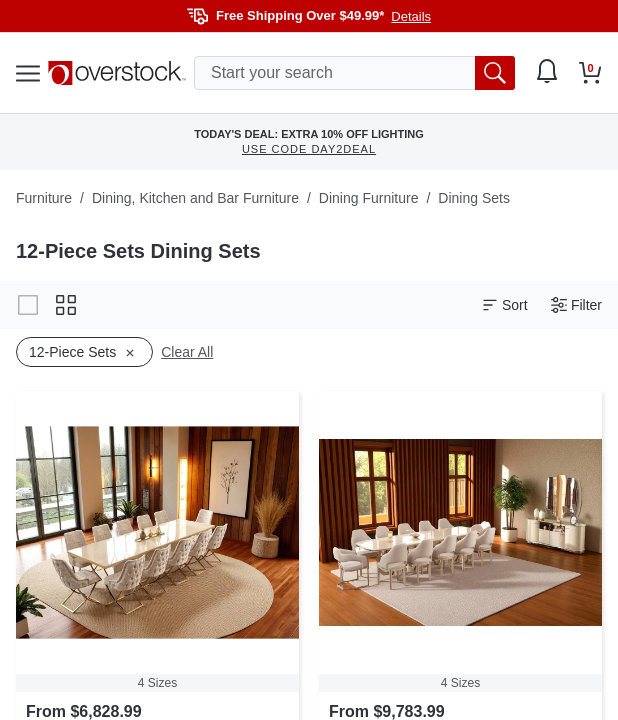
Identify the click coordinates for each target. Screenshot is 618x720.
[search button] (495, 73)
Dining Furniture (369, 198)
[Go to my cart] (590, 73)
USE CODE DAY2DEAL (309, 149)
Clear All (187, 352)
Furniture (44, 198)
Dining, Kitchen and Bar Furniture (195, 198)
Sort (505, 305)
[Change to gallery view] (28, 305)
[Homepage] (117, 73)
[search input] (354, 73)
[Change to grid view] (66, 305)
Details (411, 16)
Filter (576, 305)
